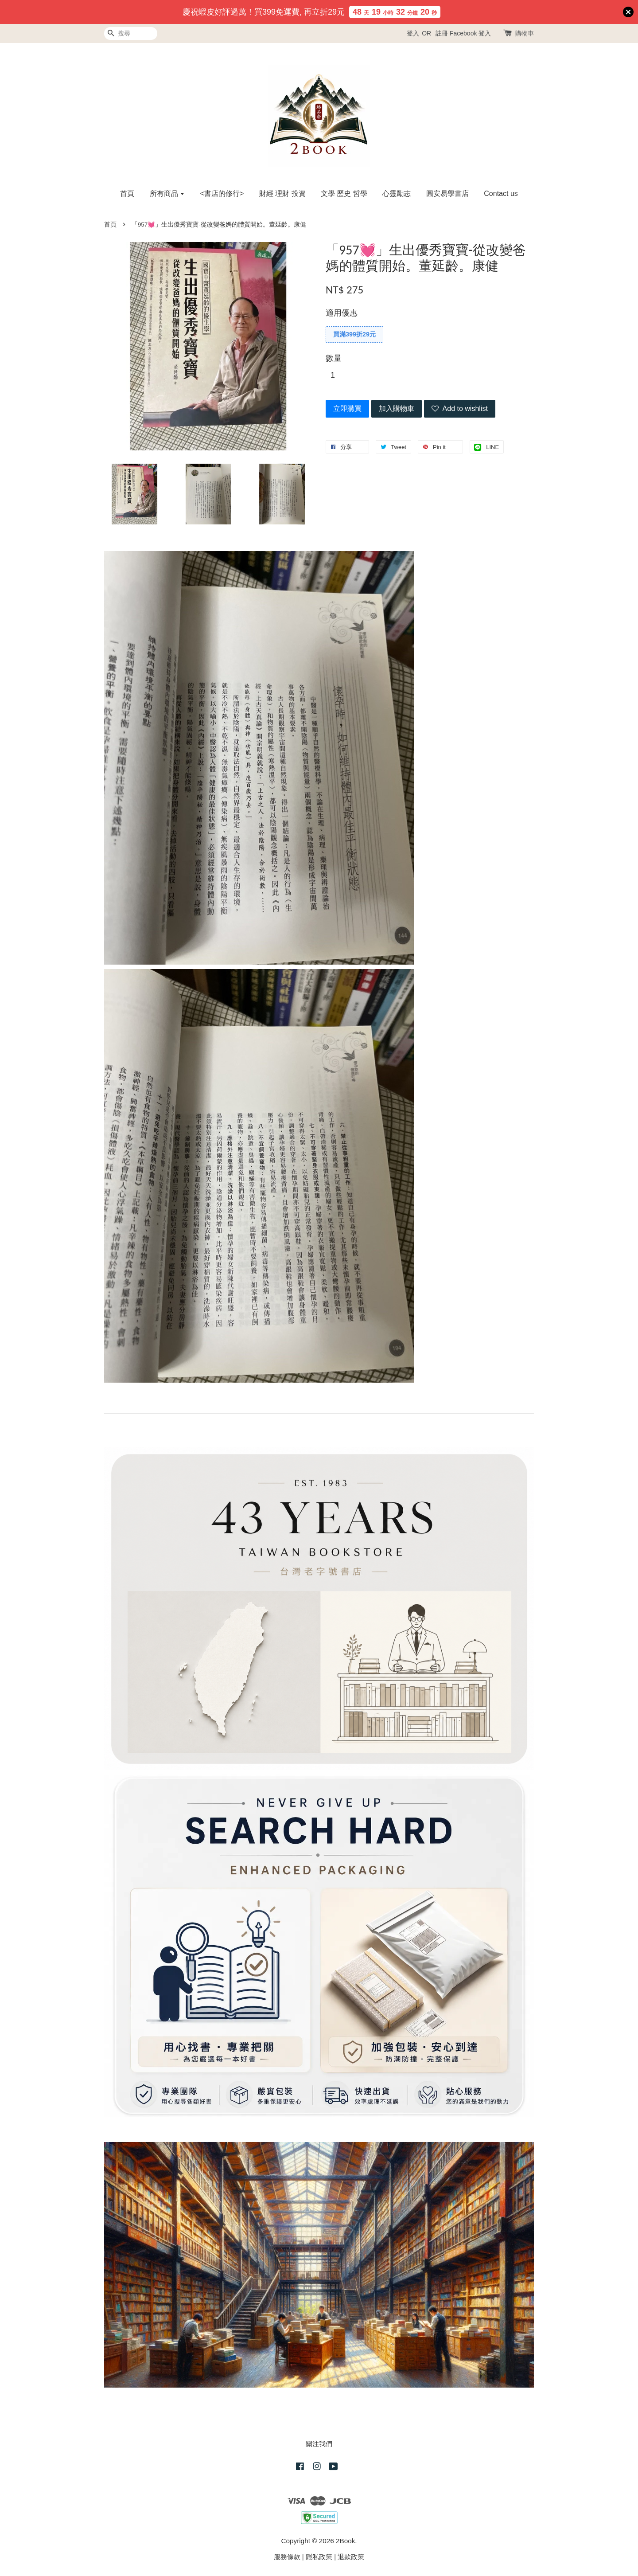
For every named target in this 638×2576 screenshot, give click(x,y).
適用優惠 (342, 313)
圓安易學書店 (447, 193)
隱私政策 (319, 2556)
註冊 (442, 33)
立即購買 (347, 408)
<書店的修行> (222, 193)
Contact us (500, 193)
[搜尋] (130, 33)
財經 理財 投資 (282, 193)
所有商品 (167, 193)
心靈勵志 (396, 193)
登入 (413, 33)
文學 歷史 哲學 (344, 193)
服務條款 (287, 2556)
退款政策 (351, 2556)
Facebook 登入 (470, 33)
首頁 (127, 193)
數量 (334, 358)
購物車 (524, 33)
